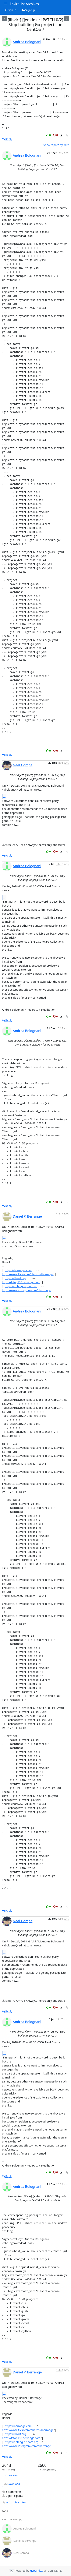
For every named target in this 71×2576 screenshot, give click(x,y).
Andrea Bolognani (27, 41)
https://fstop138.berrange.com (21, 1282)
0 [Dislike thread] (55, 135)
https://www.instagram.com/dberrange (26, 1290)
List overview (11, 2475)
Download (12, 2484)
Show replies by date (56, 145)
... (4, 796)
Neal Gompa (23, 765)
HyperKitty (36, 2570)
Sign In (10, 10)
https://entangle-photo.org (21, 1286)
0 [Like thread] (48, 135)
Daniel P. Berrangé (27, 1216)
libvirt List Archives (24, 4)
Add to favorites (14, 2502)
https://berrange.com (18, 1270)
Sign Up (28, 10)
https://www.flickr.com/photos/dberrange (28, 1274)
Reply (7, 139)
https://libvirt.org (15, 1278)
